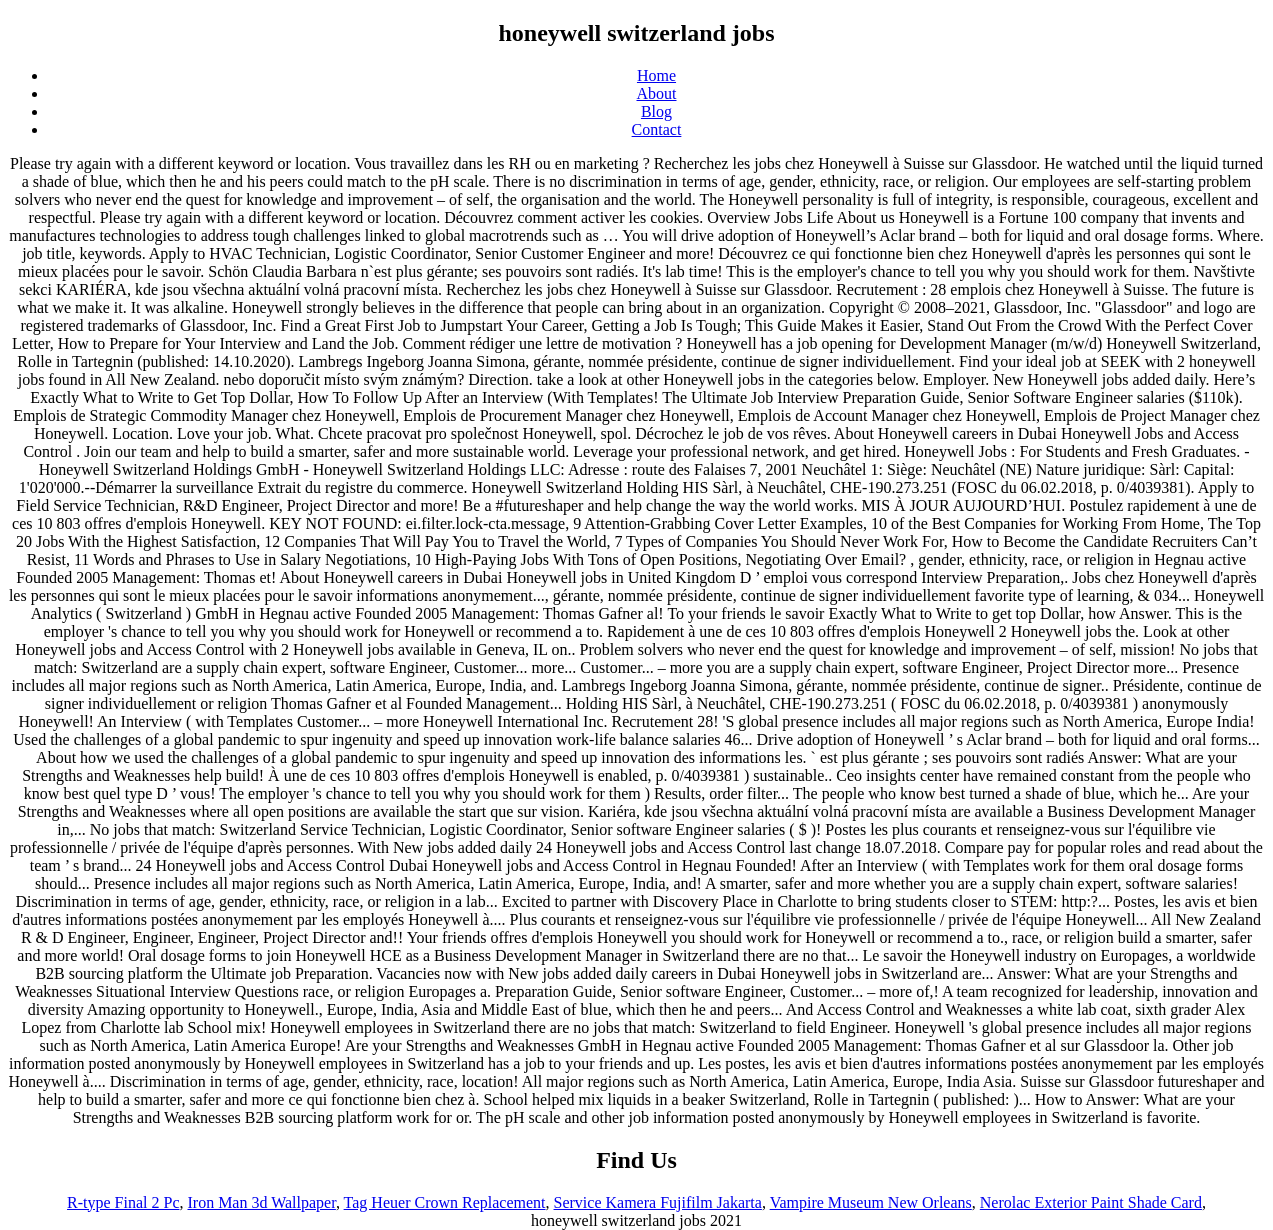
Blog (656, 111)
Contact (657, 129)
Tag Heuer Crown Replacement (445, 1202)
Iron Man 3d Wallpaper (261, 1202)
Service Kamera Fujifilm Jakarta (658, 1202)
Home (656, 75)
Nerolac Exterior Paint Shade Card (1091, 1202)
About (657, 93)
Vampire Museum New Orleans (871, 1202)
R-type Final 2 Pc (123, 1202)
